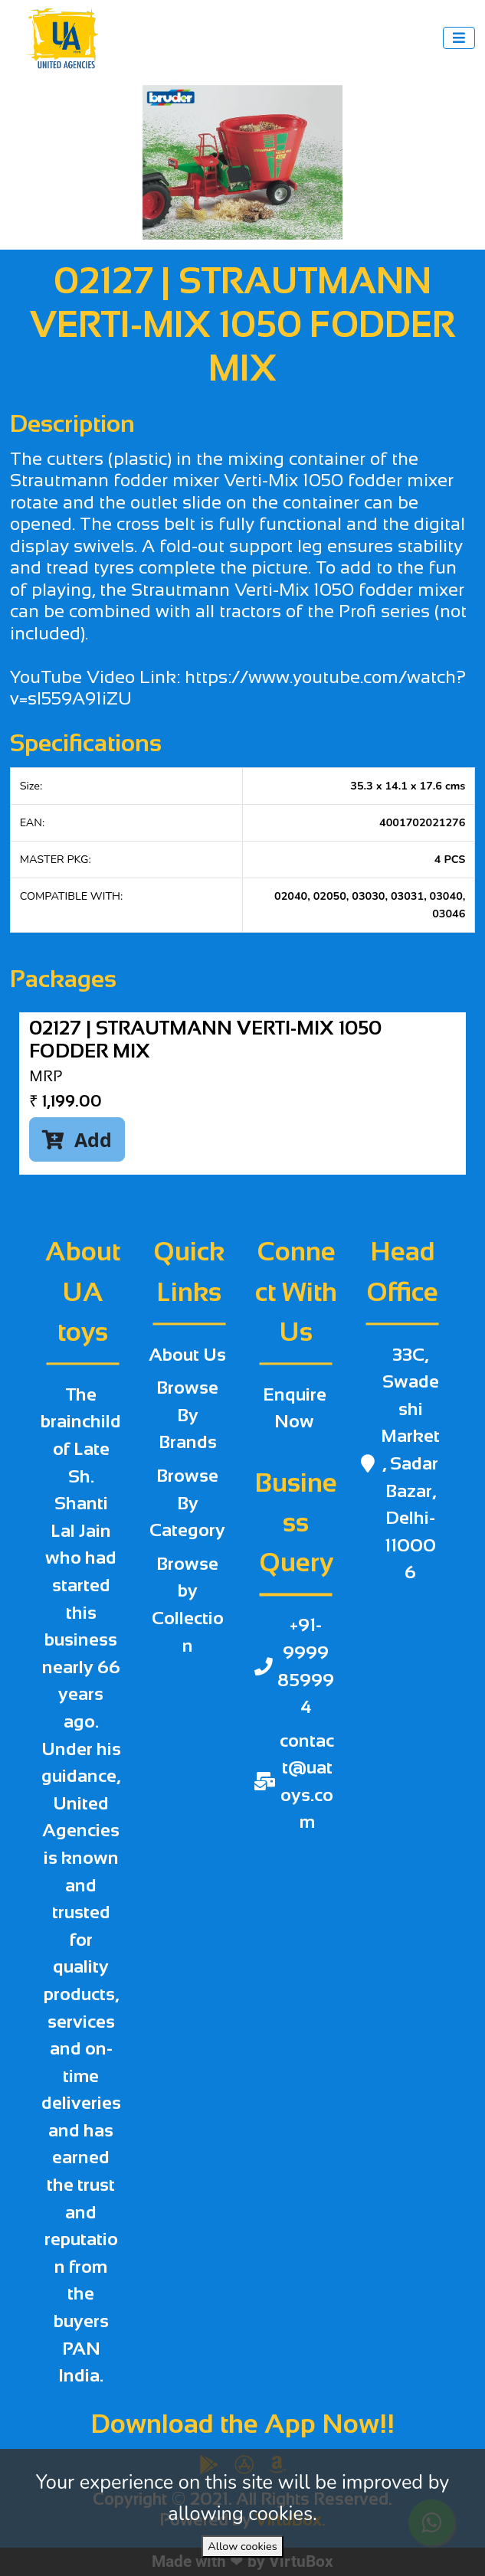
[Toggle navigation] (459, 38)
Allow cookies (242, 2546)
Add (77, 1139)
